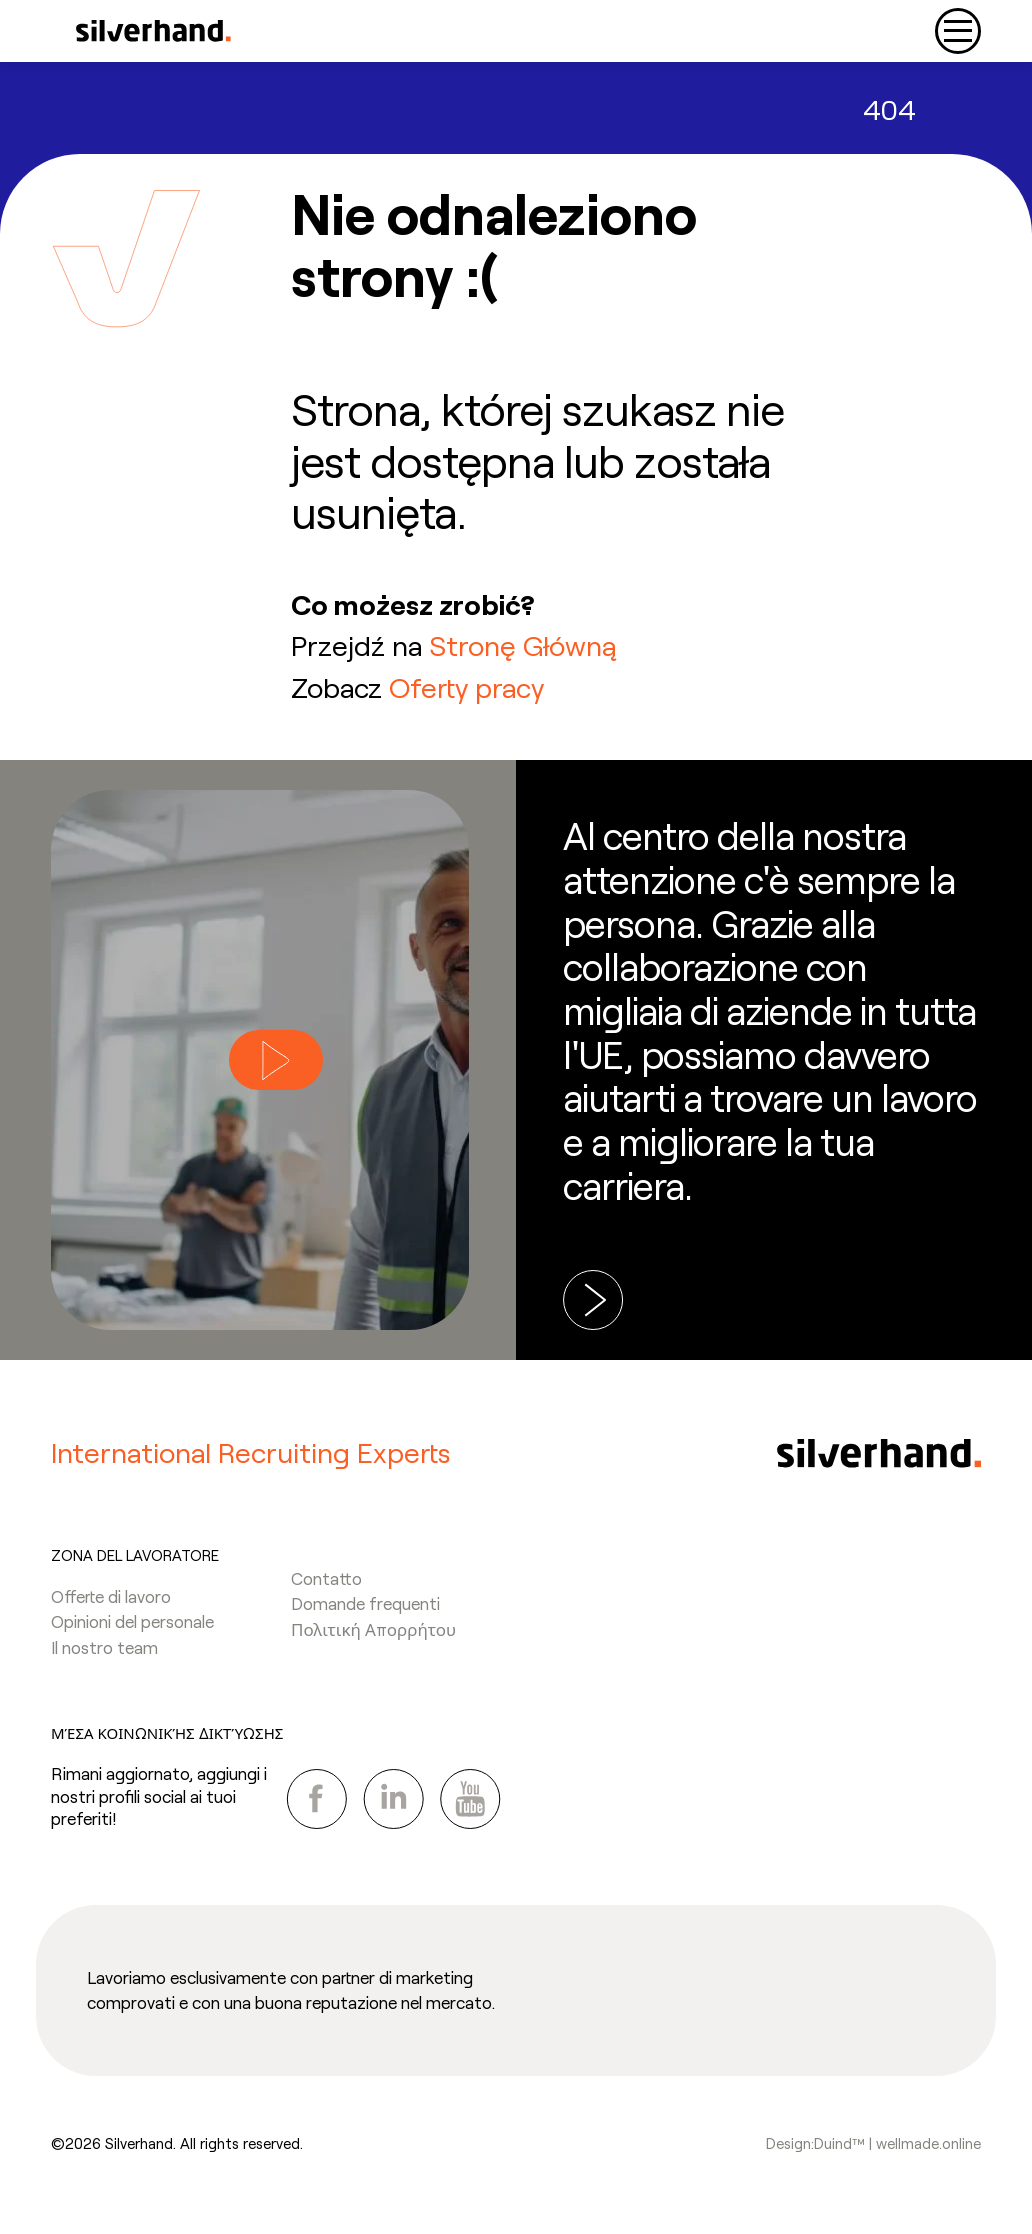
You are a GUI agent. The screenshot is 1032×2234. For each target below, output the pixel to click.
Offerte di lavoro (111, 1596)
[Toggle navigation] (958, 31)
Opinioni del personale (132, 1621)
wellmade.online (928, 2143)
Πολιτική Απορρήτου (373, 1629)
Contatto (326, 1578)
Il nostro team (104, 1647)
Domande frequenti (365, 1603)
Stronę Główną (522, 645)
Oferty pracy (466, 687)
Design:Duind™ (815, 2143)
